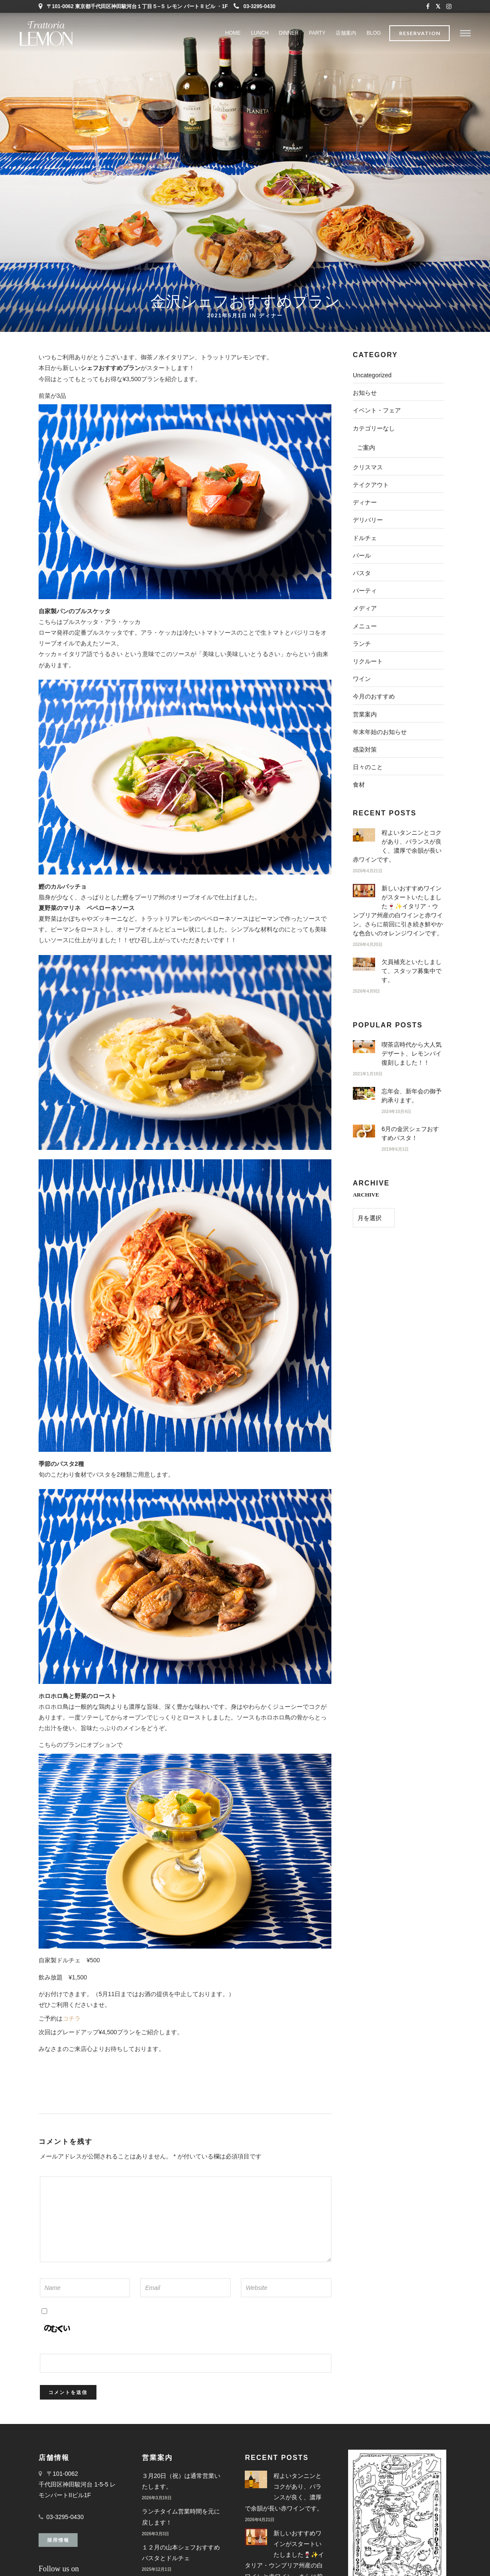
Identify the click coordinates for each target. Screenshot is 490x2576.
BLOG (374, 33)
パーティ (365, 590)
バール (362, 555)
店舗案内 (346, 33)
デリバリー (368, 519)
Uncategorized (372, 375)
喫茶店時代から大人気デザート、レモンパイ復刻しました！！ (412, 1053)
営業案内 (365, 714)
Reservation (419, 33)
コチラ (72, 2018)
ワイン (362, 678)
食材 (359, 784)
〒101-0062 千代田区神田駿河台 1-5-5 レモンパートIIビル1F (77, 2484)
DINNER (288, 33)
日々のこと (368, 767)
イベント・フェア (377, 410)
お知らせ (365, 392)
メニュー (365, 626)
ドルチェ (365, 537)
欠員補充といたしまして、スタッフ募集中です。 (412, 970)
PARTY (317, 33)
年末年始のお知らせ (380, 731)
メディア (365, 608)
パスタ (362, 573)
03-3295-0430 (255, 6)
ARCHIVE (366, 1194)
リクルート (368, 661)
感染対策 (365, 749)
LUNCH (259, 33)
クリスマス (368, 467)
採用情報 (58, 2540)
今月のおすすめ (374, 696)
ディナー (271, 315)
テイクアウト (371, 484)
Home (232, 33)
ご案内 (366, 447)
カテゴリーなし (374, 428)
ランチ (362, 643)
